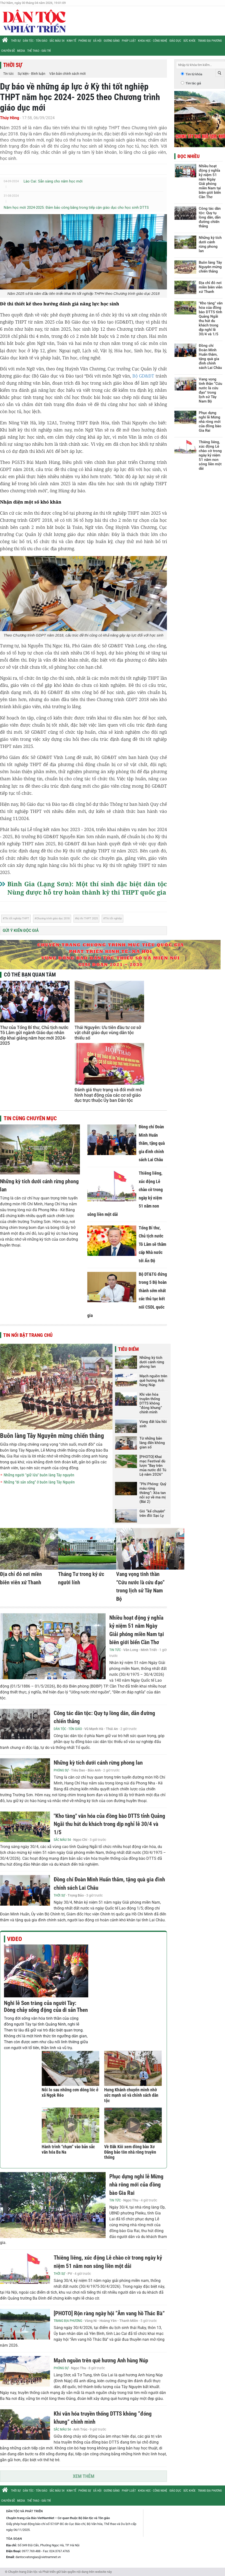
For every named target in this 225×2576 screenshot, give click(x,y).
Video (14, 1939)
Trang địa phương (210, 40)
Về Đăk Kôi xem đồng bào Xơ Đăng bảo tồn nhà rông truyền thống (130, 2152)
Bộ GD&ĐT (143, 376)
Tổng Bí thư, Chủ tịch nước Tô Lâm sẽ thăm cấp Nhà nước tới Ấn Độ (152, 1244)
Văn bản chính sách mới (67, 74)
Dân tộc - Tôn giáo (35, 40)
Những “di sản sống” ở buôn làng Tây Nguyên (39, 1482)
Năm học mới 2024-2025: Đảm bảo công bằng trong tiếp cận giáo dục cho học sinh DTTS (76, 207)
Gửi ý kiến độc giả (21, 930)
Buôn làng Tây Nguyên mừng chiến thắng (52, 1435)
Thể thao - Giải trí (39, 50)
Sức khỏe (189, 40)
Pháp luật (129, 40)
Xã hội (97, 40)
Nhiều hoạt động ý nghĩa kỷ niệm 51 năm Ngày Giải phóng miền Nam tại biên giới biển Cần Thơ (210, 181)
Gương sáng (112, 40)
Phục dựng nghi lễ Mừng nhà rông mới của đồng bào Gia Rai (136, 2184)
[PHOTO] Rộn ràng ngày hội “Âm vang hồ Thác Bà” (109, 2313)
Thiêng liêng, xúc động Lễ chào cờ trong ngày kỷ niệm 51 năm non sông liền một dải (210, 455)
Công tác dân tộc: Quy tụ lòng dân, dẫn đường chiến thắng (210, 217)
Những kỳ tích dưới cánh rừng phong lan (151, 1362)
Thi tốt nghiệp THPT (16, 918)
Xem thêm (83, 2476)
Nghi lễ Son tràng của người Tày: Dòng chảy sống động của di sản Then (46, 2006)
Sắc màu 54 (57, 40)
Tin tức (8, 74)
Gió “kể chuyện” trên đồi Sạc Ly (152, 1513)
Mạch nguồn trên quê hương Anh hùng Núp (153, 1380)
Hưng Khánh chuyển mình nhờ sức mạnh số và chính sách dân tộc (131, 2095)
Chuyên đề (8, 50)
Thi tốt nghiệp (113, 918)
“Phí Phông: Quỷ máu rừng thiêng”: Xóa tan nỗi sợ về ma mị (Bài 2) (152, 1493)
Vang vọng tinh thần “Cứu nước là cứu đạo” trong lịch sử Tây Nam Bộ (210, 390)
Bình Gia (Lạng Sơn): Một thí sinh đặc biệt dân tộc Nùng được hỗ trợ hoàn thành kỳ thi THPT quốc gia (87, 888)
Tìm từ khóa (194, 74)
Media (21, 50)
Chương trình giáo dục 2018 (53, 918)
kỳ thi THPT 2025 (87, 918)
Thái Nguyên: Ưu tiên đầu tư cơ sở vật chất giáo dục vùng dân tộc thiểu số (108, 1033)
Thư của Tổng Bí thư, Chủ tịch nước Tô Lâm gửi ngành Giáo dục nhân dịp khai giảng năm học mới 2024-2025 (34, 1035)
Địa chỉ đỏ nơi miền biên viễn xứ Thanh (210, 287)
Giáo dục (175, 40)
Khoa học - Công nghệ (152, 40)
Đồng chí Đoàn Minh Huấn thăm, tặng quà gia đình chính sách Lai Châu (152, 1143)
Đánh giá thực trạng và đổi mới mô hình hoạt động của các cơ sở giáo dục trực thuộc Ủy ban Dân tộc (108, 1095)
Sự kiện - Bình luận (31, 74)
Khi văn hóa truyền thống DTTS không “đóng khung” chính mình (150, 1403)
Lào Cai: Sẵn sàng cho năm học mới (53, 181)
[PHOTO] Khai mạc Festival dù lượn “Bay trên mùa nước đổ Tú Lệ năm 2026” (152, 1466)
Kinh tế (71, 40)
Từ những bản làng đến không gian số (152, 1442)
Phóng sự (84, 40)
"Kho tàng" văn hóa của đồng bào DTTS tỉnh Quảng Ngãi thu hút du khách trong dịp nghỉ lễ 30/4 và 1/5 (109, 1824)
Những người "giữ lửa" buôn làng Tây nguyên (39, 1475)
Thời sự (16, 40)
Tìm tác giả (193, 83)
